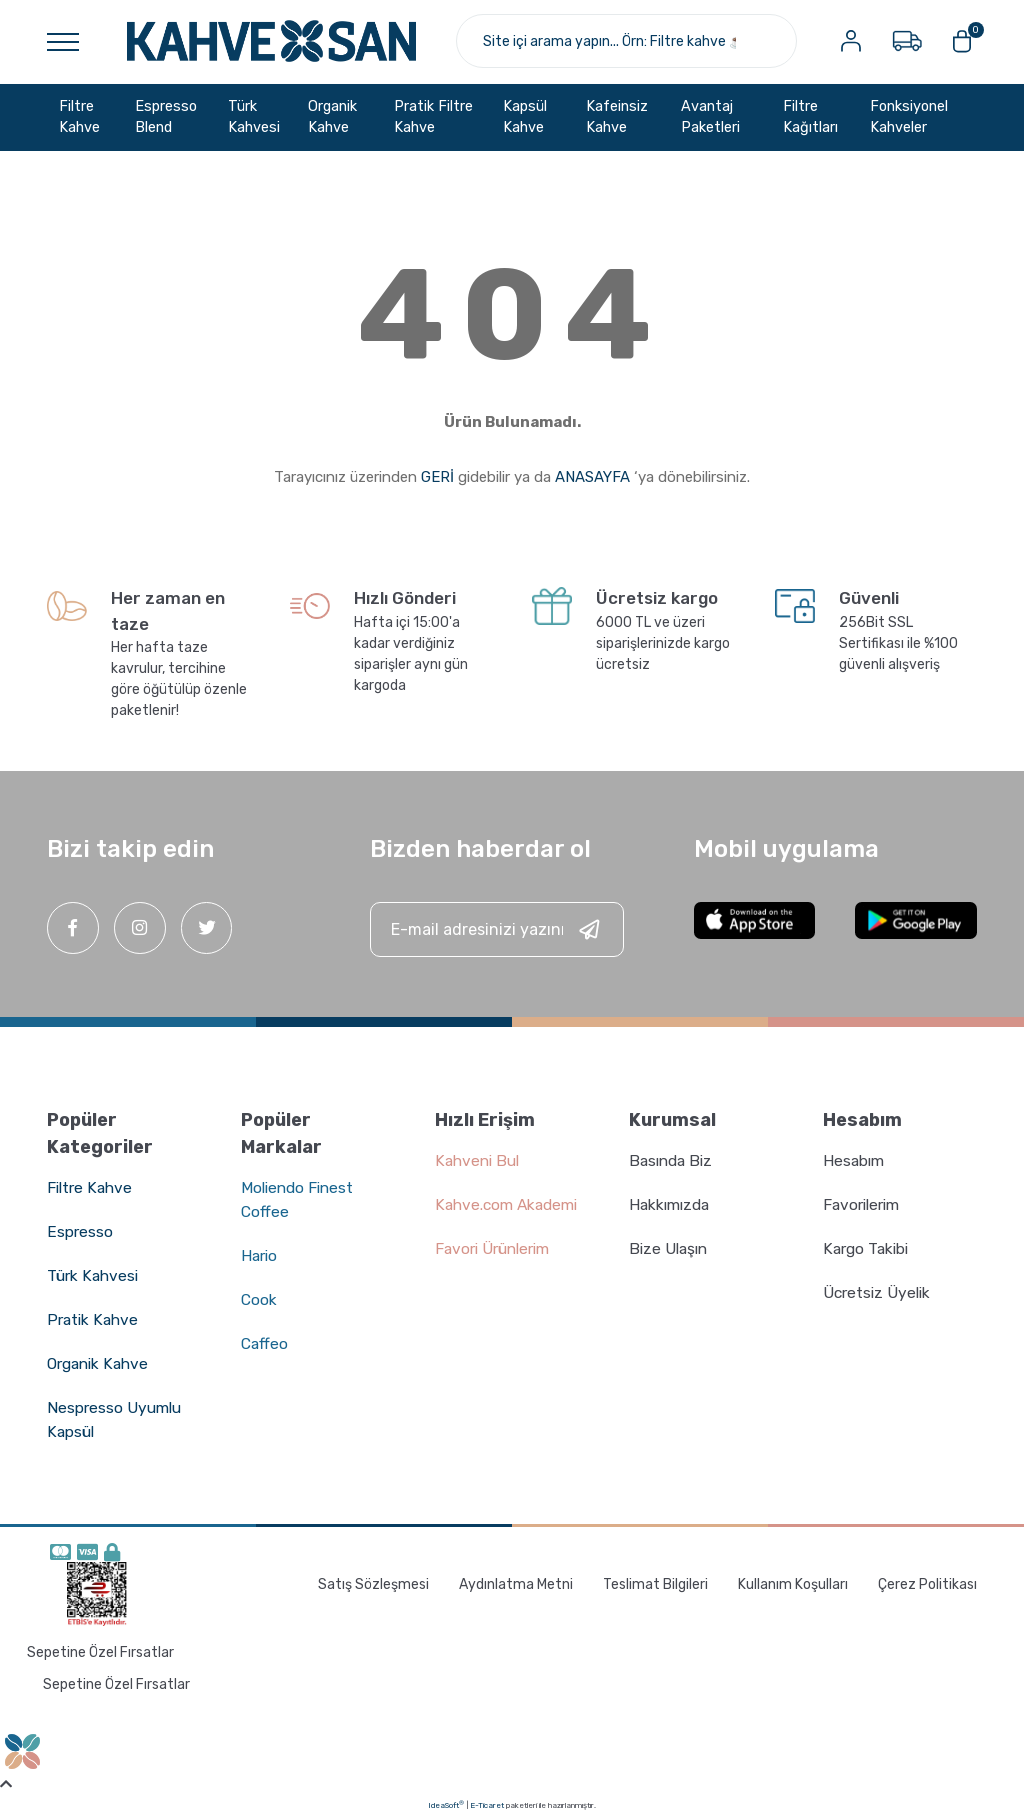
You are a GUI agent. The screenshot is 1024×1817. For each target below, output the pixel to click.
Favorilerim (864, 1204)
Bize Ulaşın (670, 1248)
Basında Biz (673, 1160)
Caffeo (265, 1343)
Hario (260, 1255)
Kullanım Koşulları (793, 1583)
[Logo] (271, 41)
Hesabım (855, 1160)
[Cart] (962, 41)
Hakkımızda (672, 1204)
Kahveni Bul (479, 1160)
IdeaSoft (446, 1804)
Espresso (80, 1231)
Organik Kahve (101, 1363)
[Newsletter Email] (496, 929)
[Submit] (589, 929)
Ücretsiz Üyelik (879, 1292)
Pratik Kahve (94, 1319)
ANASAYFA (592, 476)
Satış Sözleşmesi (373, 1583)
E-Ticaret (487, 1804)
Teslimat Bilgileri (655, 1583)
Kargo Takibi (868, 1248)
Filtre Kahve (91, 1187)
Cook (259, 1299)
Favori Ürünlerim (497, 1248)
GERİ (437, 476)
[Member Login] (850, 41)
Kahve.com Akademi (510, 1204)
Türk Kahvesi (94, 1275)
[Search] (625, 41)
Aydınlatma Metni (516, 1583)
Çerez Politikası (927, 1583)
